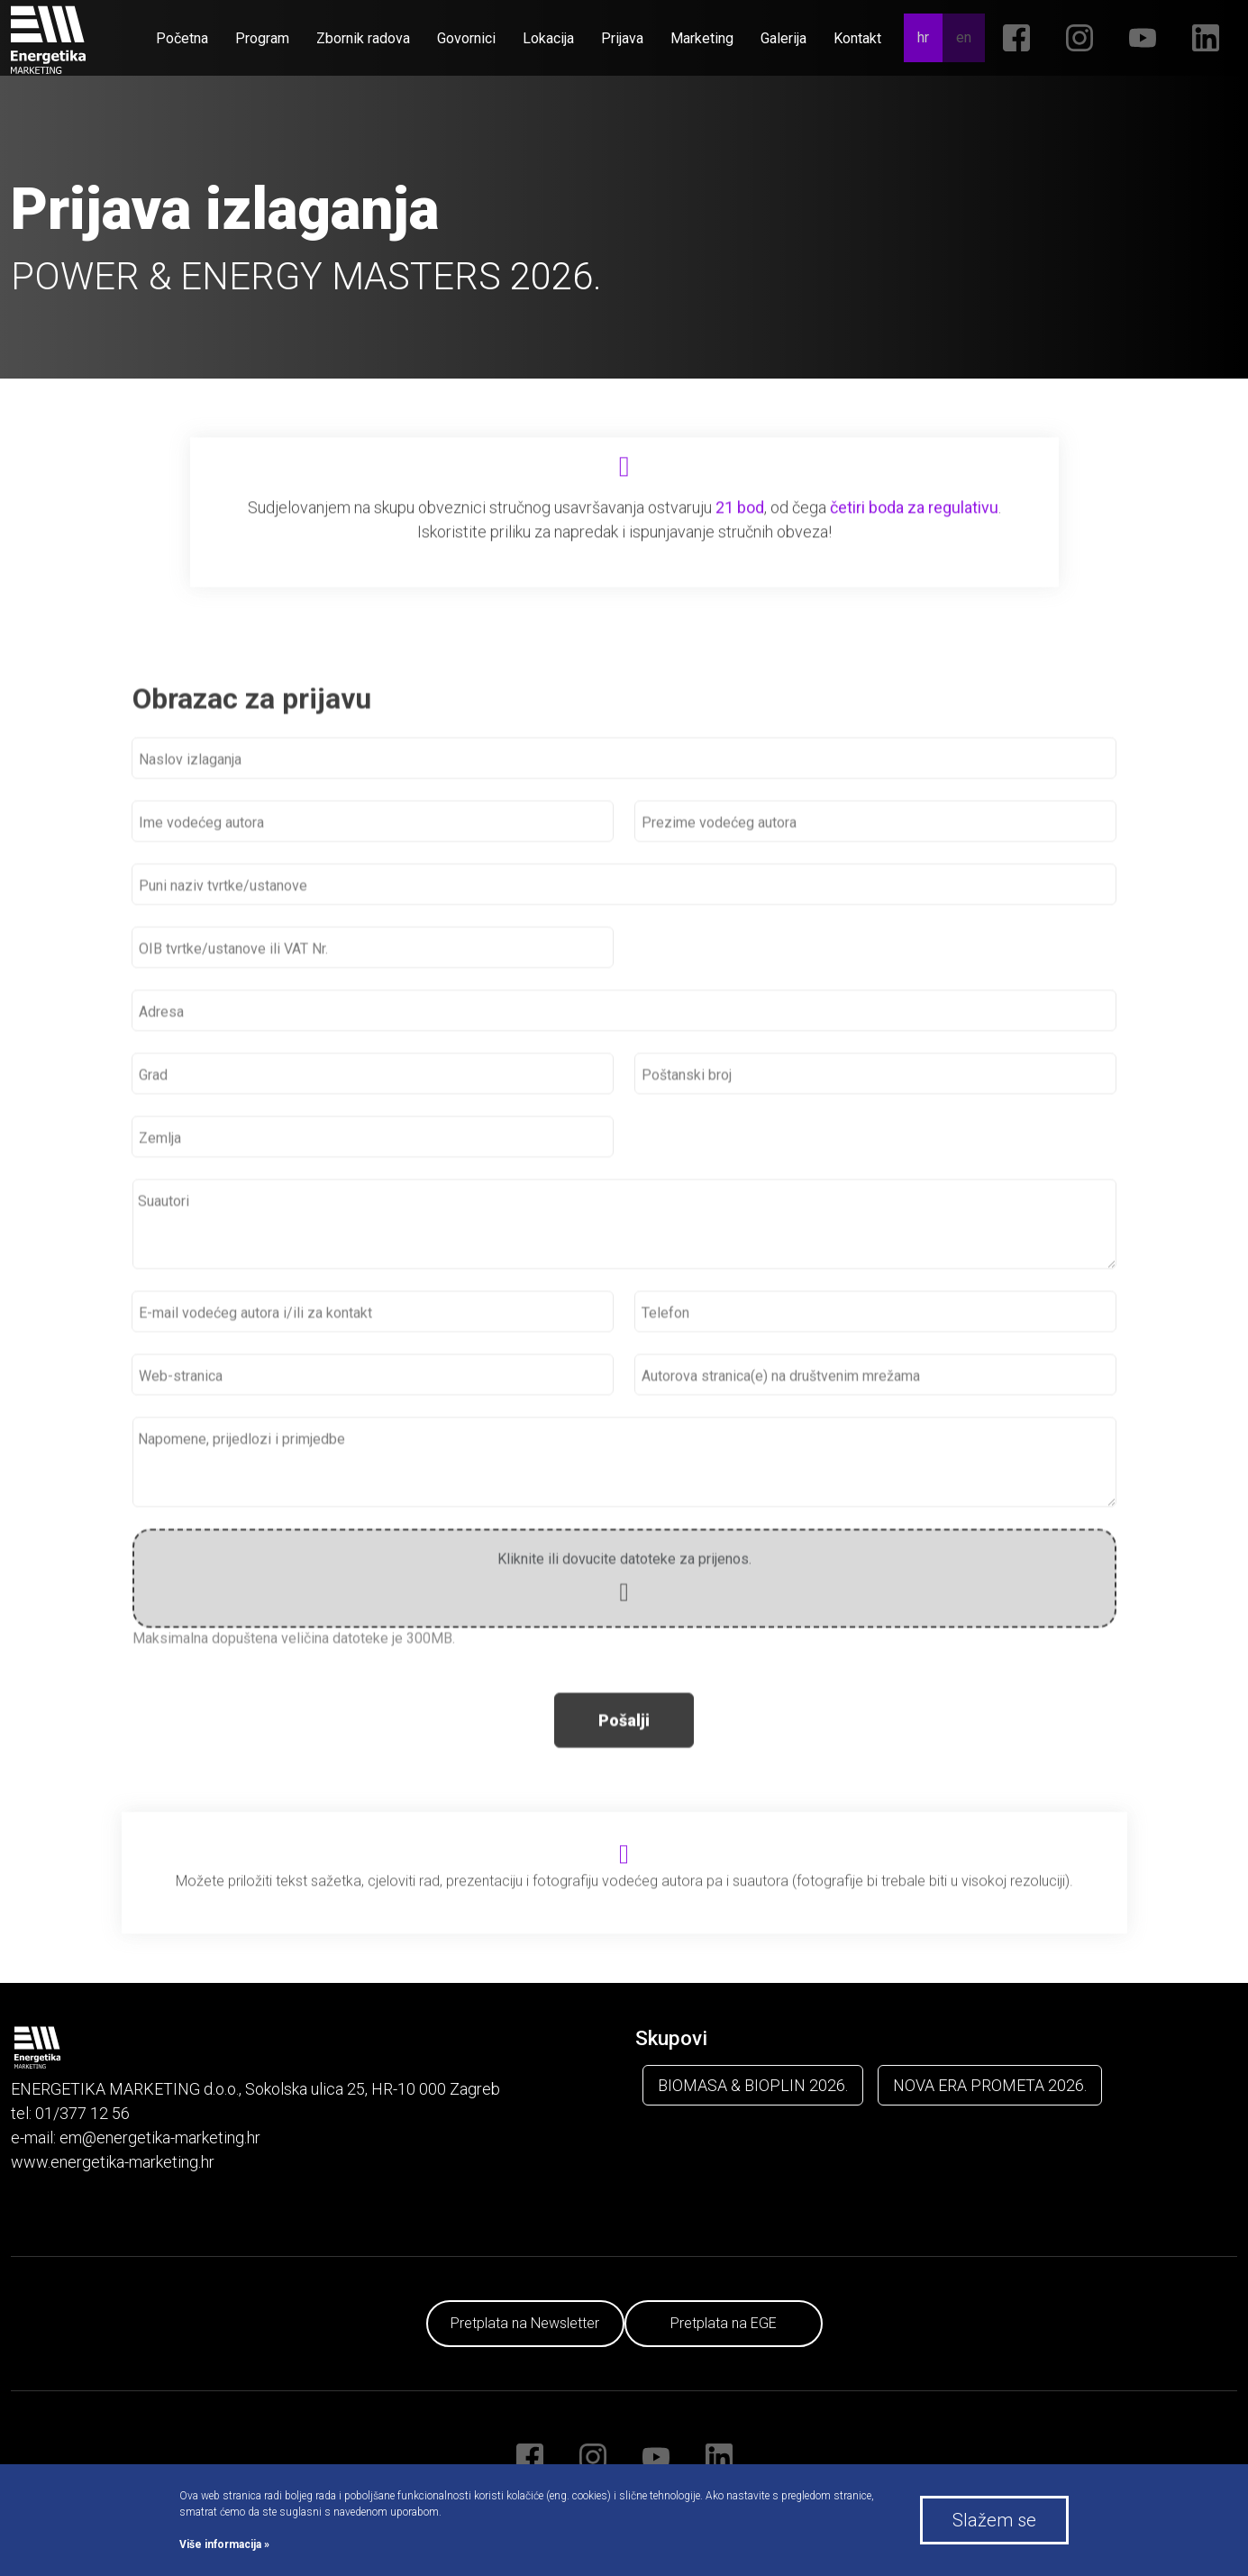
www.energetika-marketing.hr (112, 2161)
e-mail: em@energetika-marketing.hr (135, 2137)
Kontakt (857, 38)
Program (262, 38)
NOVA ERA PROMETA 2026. (990, 2085)
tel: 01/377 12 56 (70, 2113)
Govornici (466, 38)
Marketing (701, 38)
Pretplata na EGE (723, 2323)
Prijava (622, 38)
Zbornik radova (363, 38)
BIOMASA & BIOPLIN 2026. (753, 2085)
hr (923, 37)
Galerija (783, 38)
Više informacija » (224, 2544)
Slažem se (994, 2520)
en (963, 37)
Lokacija (548, 38)
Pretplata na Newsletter (525, 2323)
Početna (182, 38)
